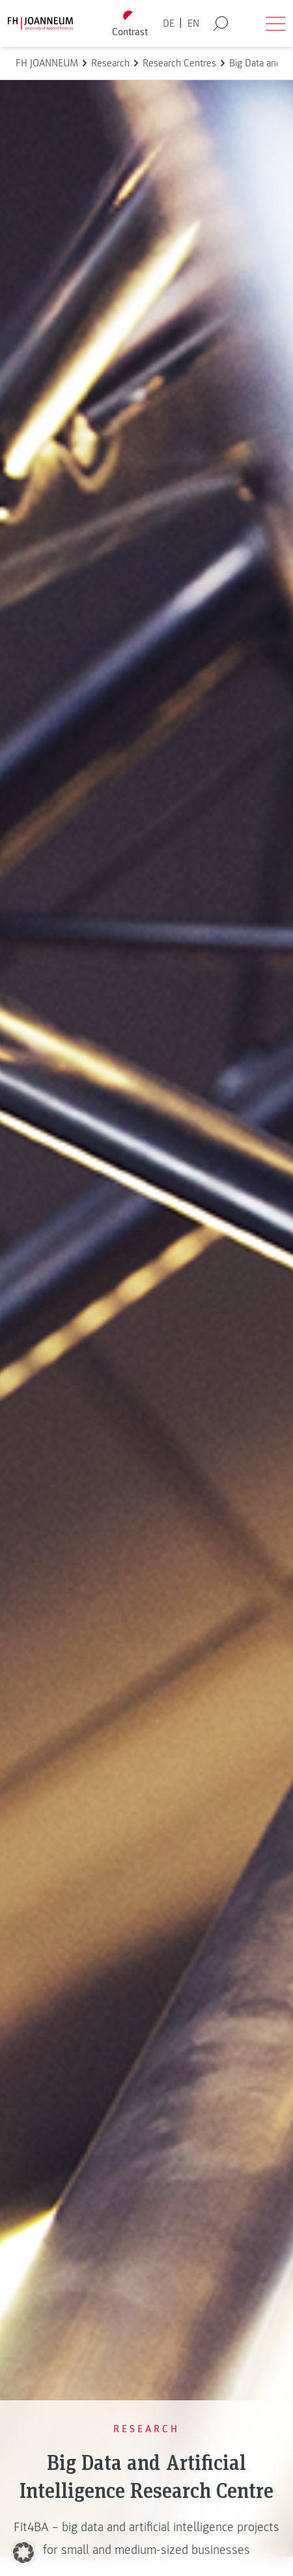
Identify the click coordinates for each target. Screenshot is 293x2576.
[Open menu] (275, 23)
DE (168, 23)
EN (193, 23)
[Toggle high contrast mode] (130, 23)
